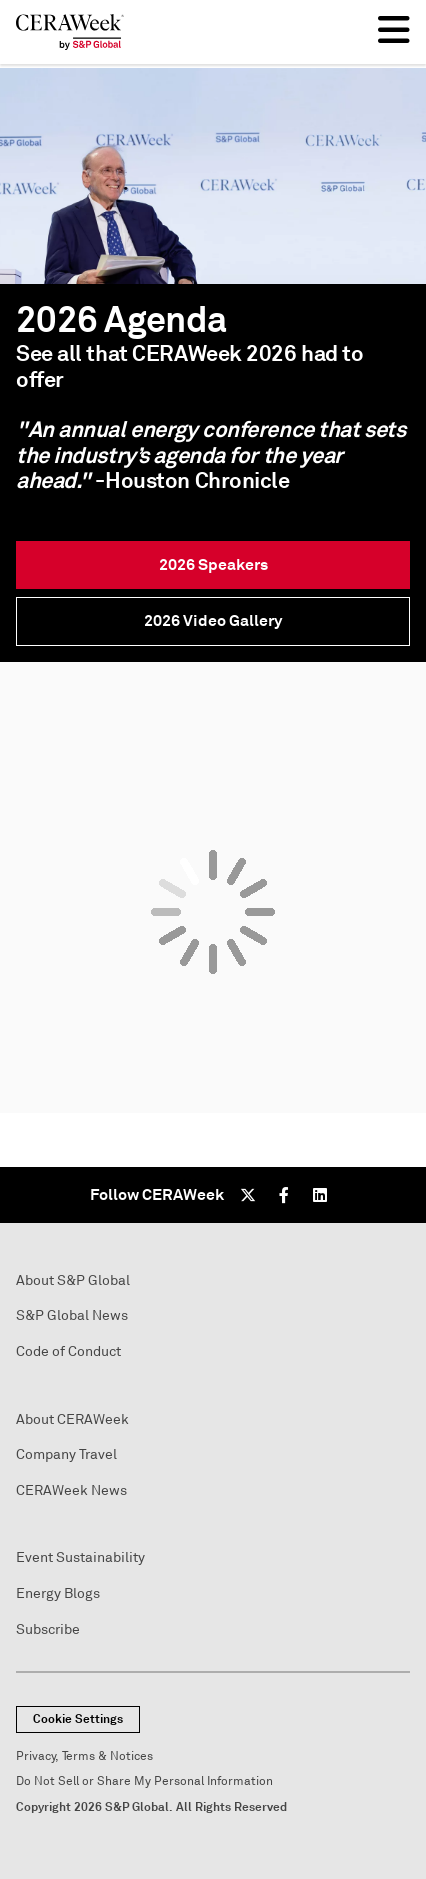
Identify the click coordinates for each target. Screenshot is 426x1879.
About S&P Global (73, 1280)
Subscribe (48, 1629)
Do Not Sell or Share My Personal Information (144, 1781)
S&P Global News (72, 1315)
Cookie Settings (78, 1719)
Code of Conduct (68, 1351)
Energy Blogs (58, 1593)
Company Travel (66, 1454)
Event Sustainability (80, 1557)
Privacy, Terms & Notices (84, 1756)
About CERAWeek (72, 1419)
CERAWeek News (71, 1490)
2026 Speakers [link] (213, 564)
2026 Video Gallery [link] (213, 620)
